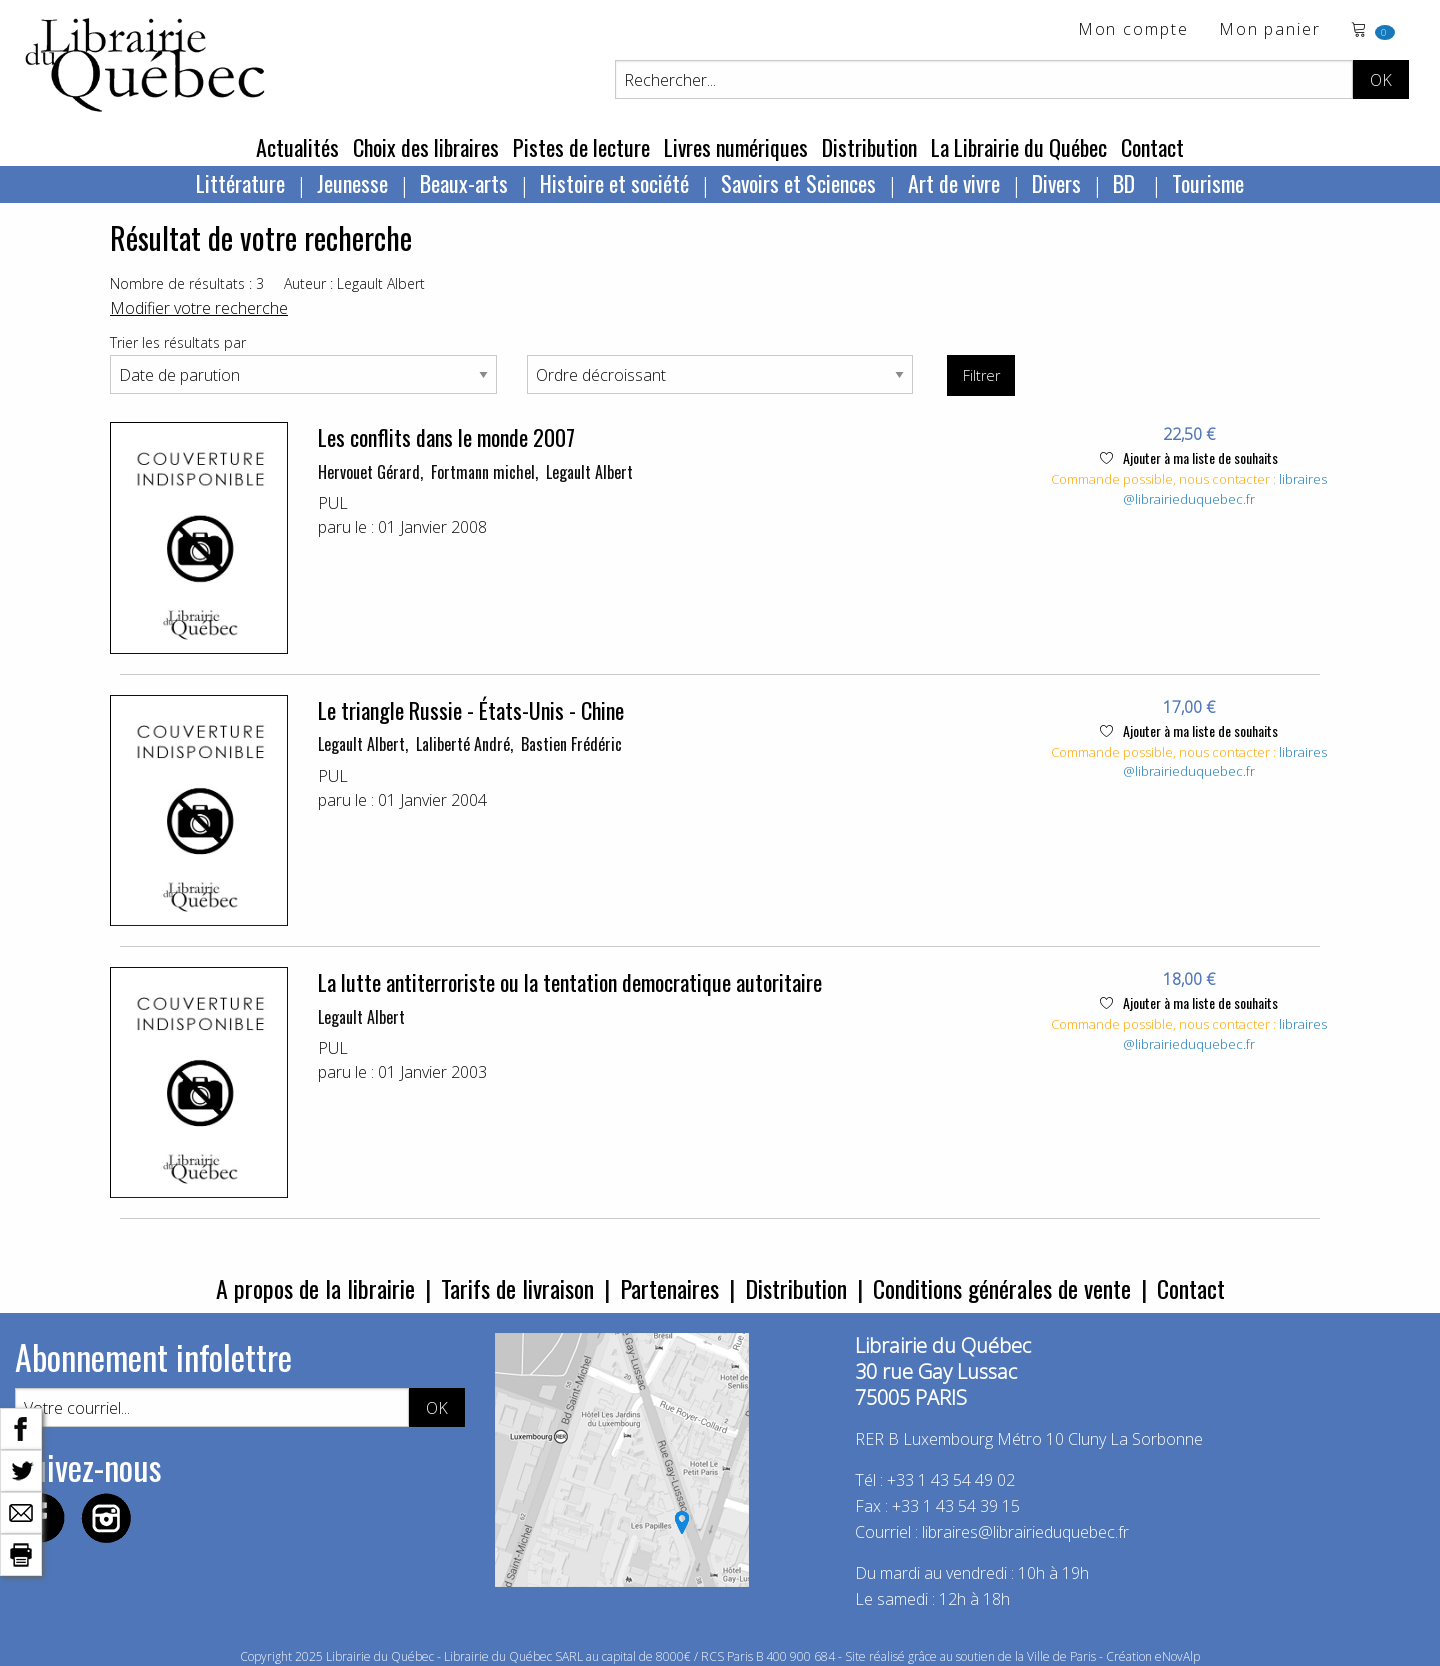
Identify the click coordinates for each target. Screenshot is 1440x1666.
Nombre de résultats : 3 (187, 283)
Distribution (869, 147)
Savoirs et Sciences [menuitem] (798, 183)
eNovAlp (1177, 1656)
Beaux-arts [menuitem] (464, 183)
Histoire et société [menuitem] (614, 183)
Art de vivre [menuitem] (954, 183)
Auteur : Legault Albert (354, 283)
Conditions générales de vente (1002, 1288)
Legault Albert (589, 472)
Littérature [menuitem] (240, 183)
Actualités (297, 147)
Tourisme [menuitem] (1208, 183)
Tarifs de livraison (517, 1288)
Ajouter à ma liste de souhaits (1189, 457)
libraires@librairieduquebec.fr (1225, 489)
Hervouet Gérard (369, 472)
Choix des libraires (426, 147)
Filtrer (981, 375)
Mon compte (1133, 30)
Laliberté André (463, 744)
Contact (1152, 147)
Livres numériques (736, 147)
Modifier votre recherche (199, 308)
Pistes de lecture (581, 147)
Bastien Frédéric (571, 744)
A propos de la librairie (315, 1288)
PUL (333, 503)
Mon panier (1270, 30)
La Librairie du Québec (1019, 147)
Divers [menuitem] (1056, 183)
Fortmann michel (483, 472)
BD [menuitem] (1126, 183)
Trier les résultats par (178, 342)
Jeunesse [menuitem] (352, 183)
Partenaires (669, 1288)
